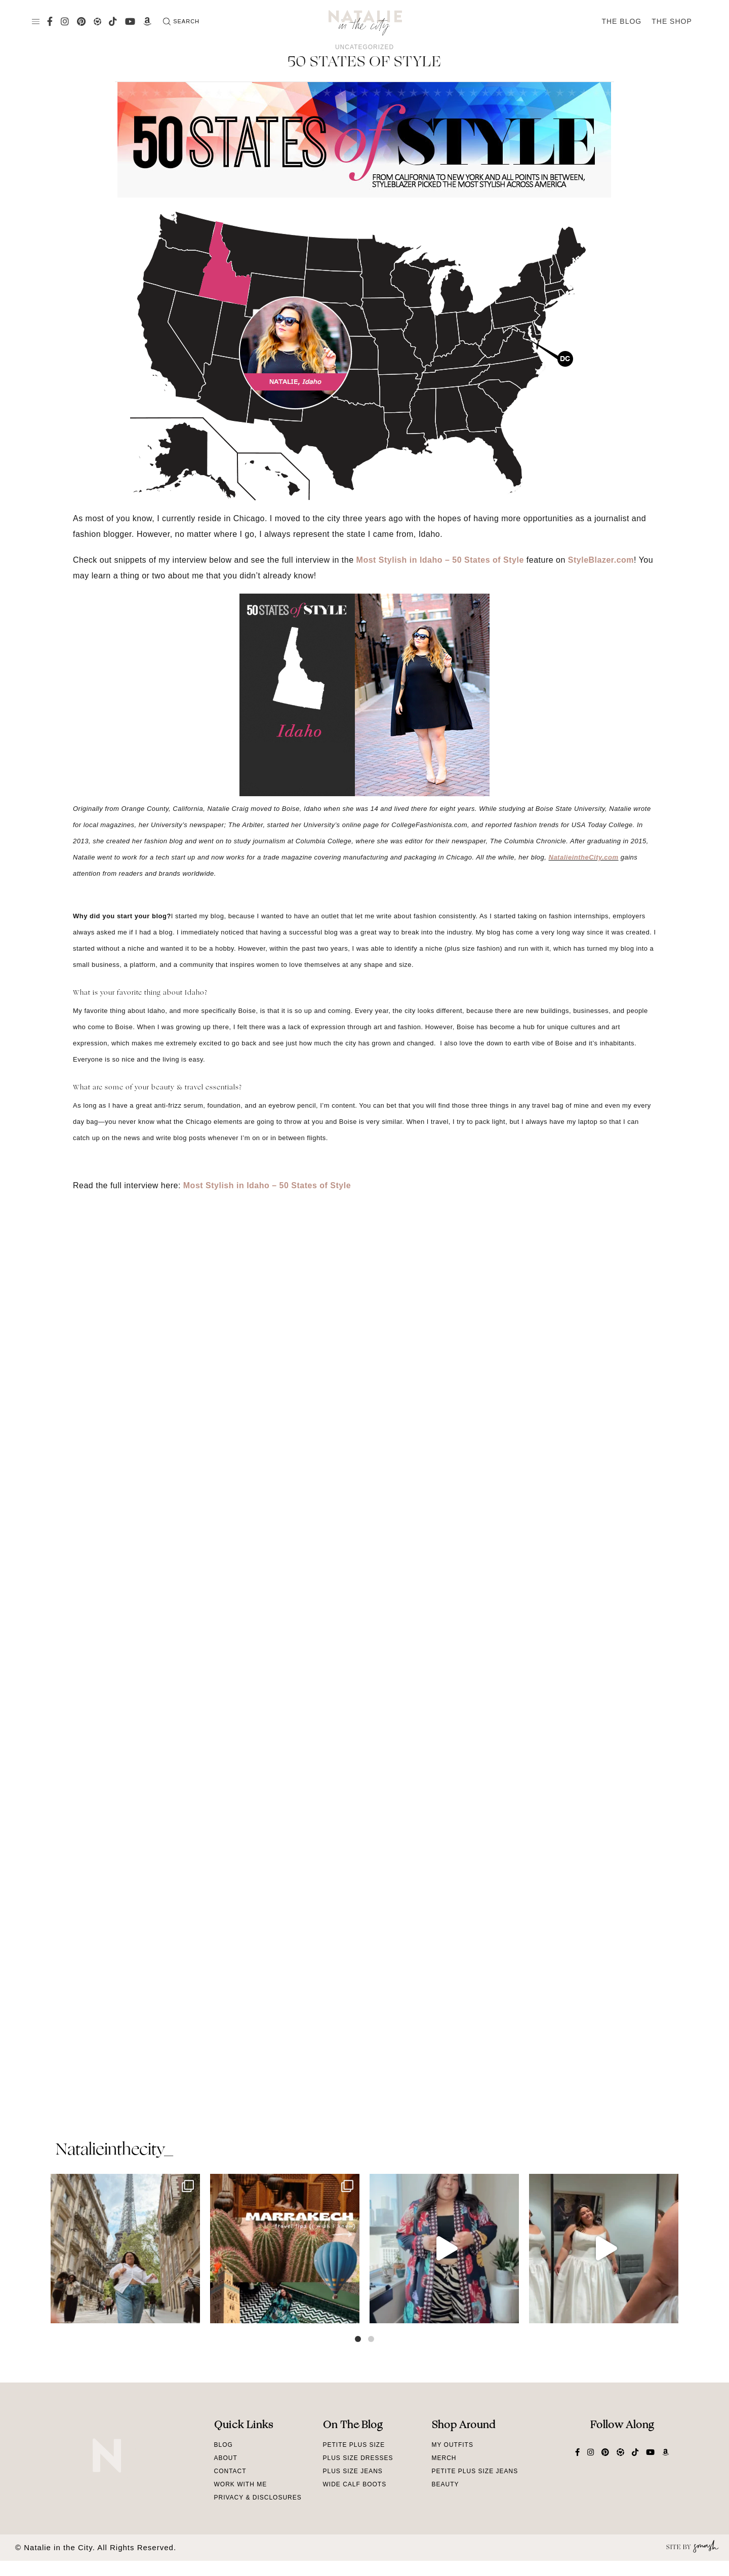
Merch (444, 2458)
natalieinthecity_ (114, 2150)
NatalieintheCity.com (584, 857)
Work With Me (240, 2484)
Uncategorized (364, 47)
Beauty (445, 2484)
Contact (230, 2471)
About (225, 2458)
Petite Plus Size (354, 2444)
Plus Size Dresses (358, 2458)
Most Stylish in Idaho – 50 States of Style (440, 560)
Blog (223, 2444)
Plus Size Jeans (353, 2471)
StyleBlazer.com (601, 560)
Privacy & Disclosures (258, 2497)
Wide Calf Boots (355, 2484)
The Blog (621, 21)
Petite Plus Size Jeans (475, 2471)
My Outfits (452, 2444)
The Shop (672, 21)
